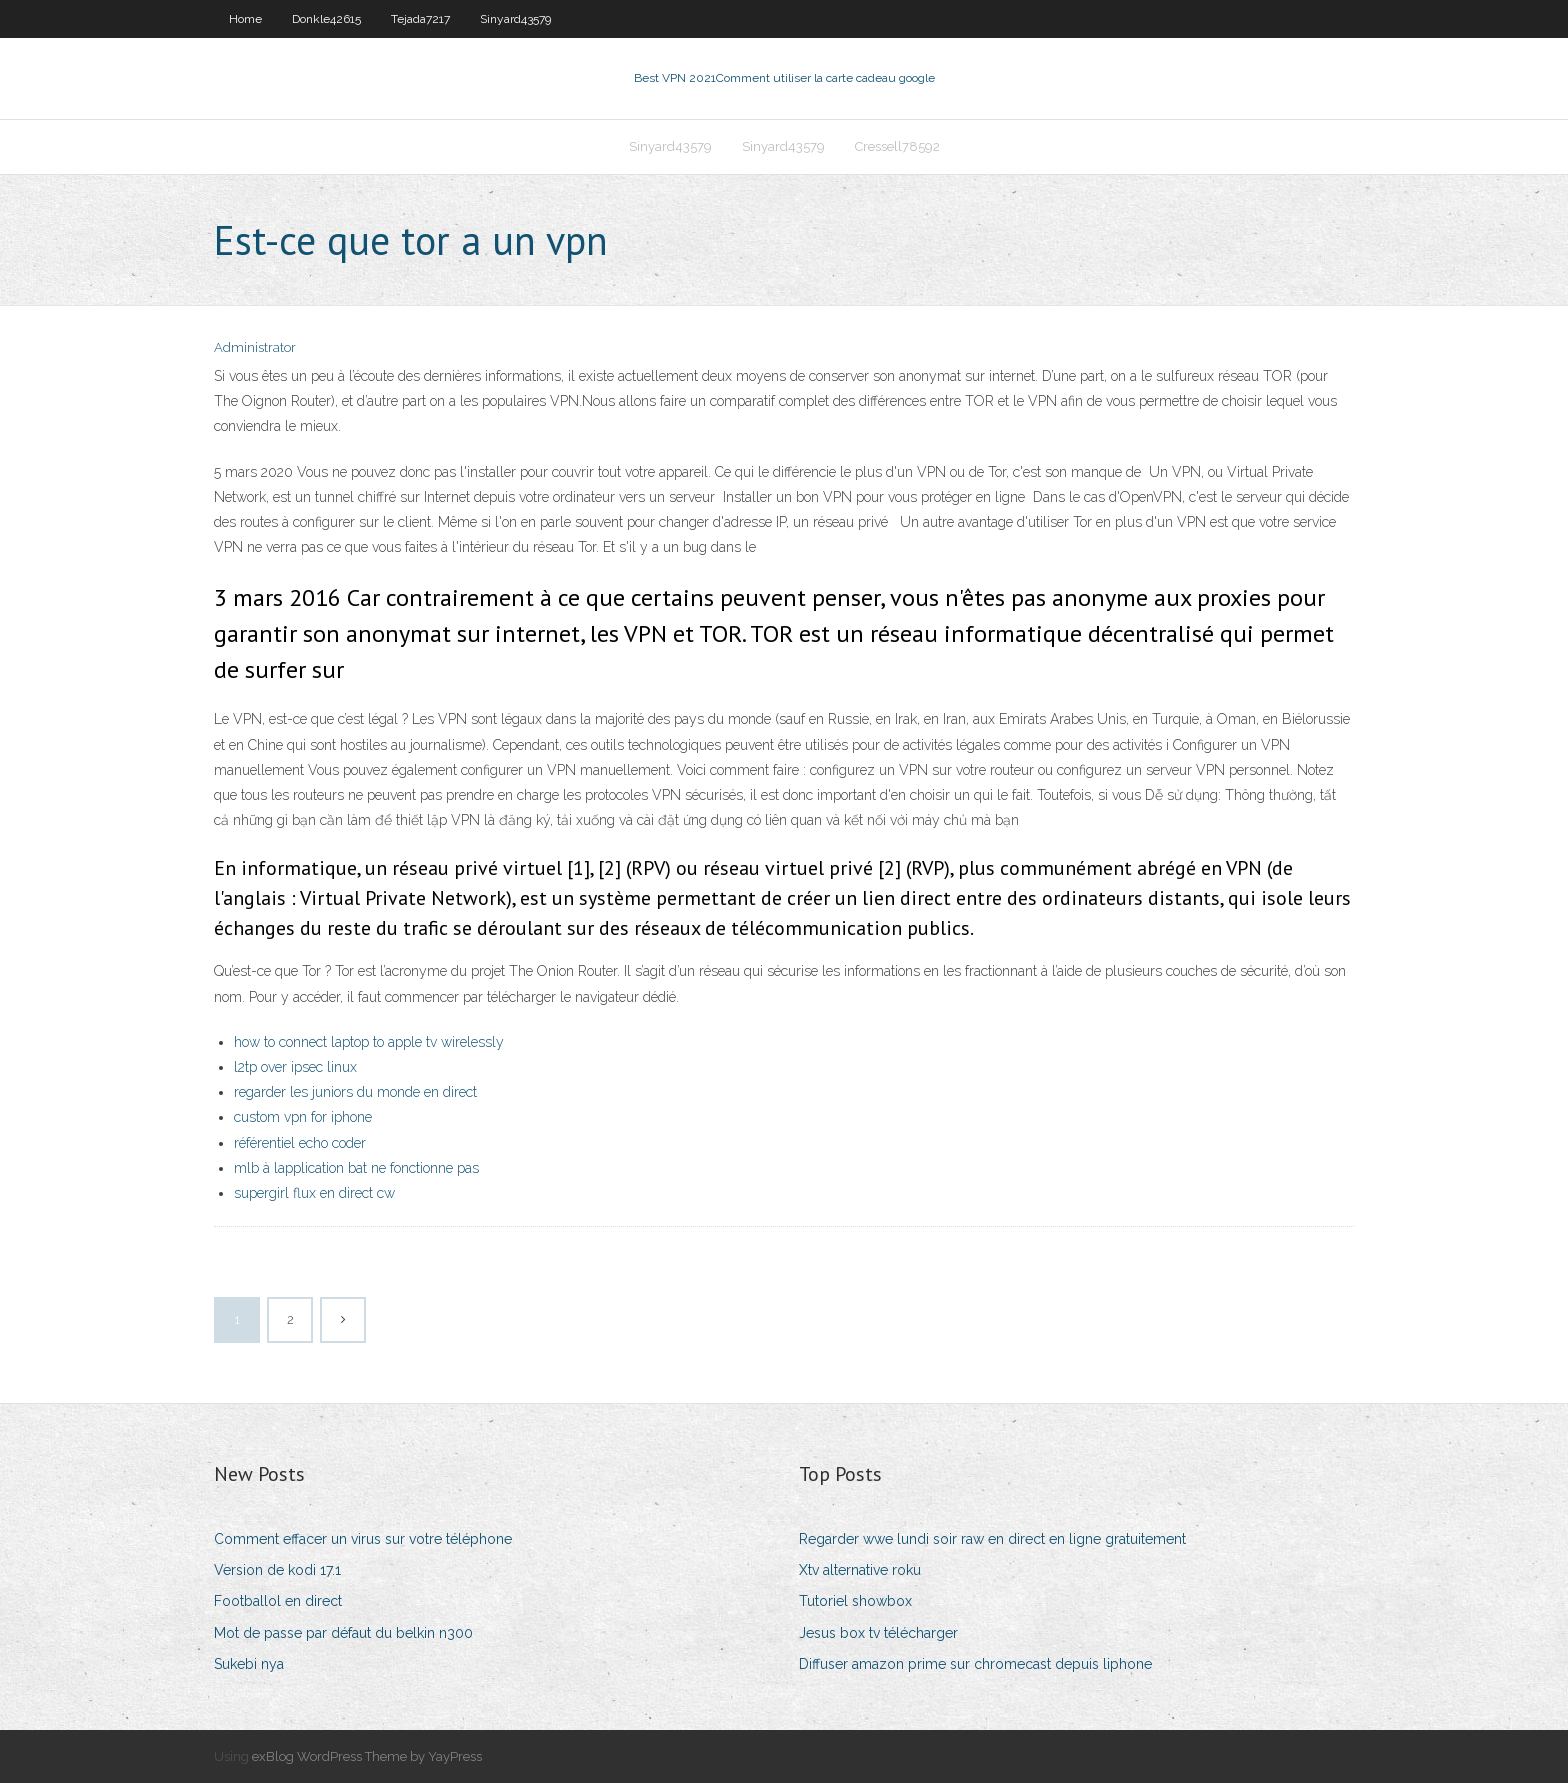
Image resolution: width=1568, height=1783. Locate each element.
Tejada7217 (420, 19)
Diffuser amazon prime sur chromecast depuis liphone (975, 1664)
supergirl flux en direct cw (314, 1193)
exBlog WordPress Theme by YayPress (367, 1756)
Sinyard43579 (515, 19)
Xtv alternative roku (860, 1570)
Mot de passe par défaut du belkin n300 (343, 1633)
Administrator (255, 347)
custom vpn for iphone (303, 1117)
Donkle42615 (326, 19)
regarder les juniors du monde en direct (355, 1092)
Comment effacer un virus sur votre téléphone (363, 1539)
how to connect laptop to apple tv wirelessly (369, 1042)
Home (245, 19)
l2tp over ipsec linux (295, 1067)
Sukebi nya (249, 1664)
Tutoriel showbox (855, 1601)
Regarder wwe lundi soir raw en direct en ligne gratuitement (992, 1539)
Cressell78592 (897, 146)
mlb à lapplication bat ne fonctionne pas (356, 1168)
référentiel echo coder (300, 1143)
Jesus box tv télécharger (878, 1633)
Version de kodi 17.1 (277, 1570)
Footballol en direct (278, 1601)
